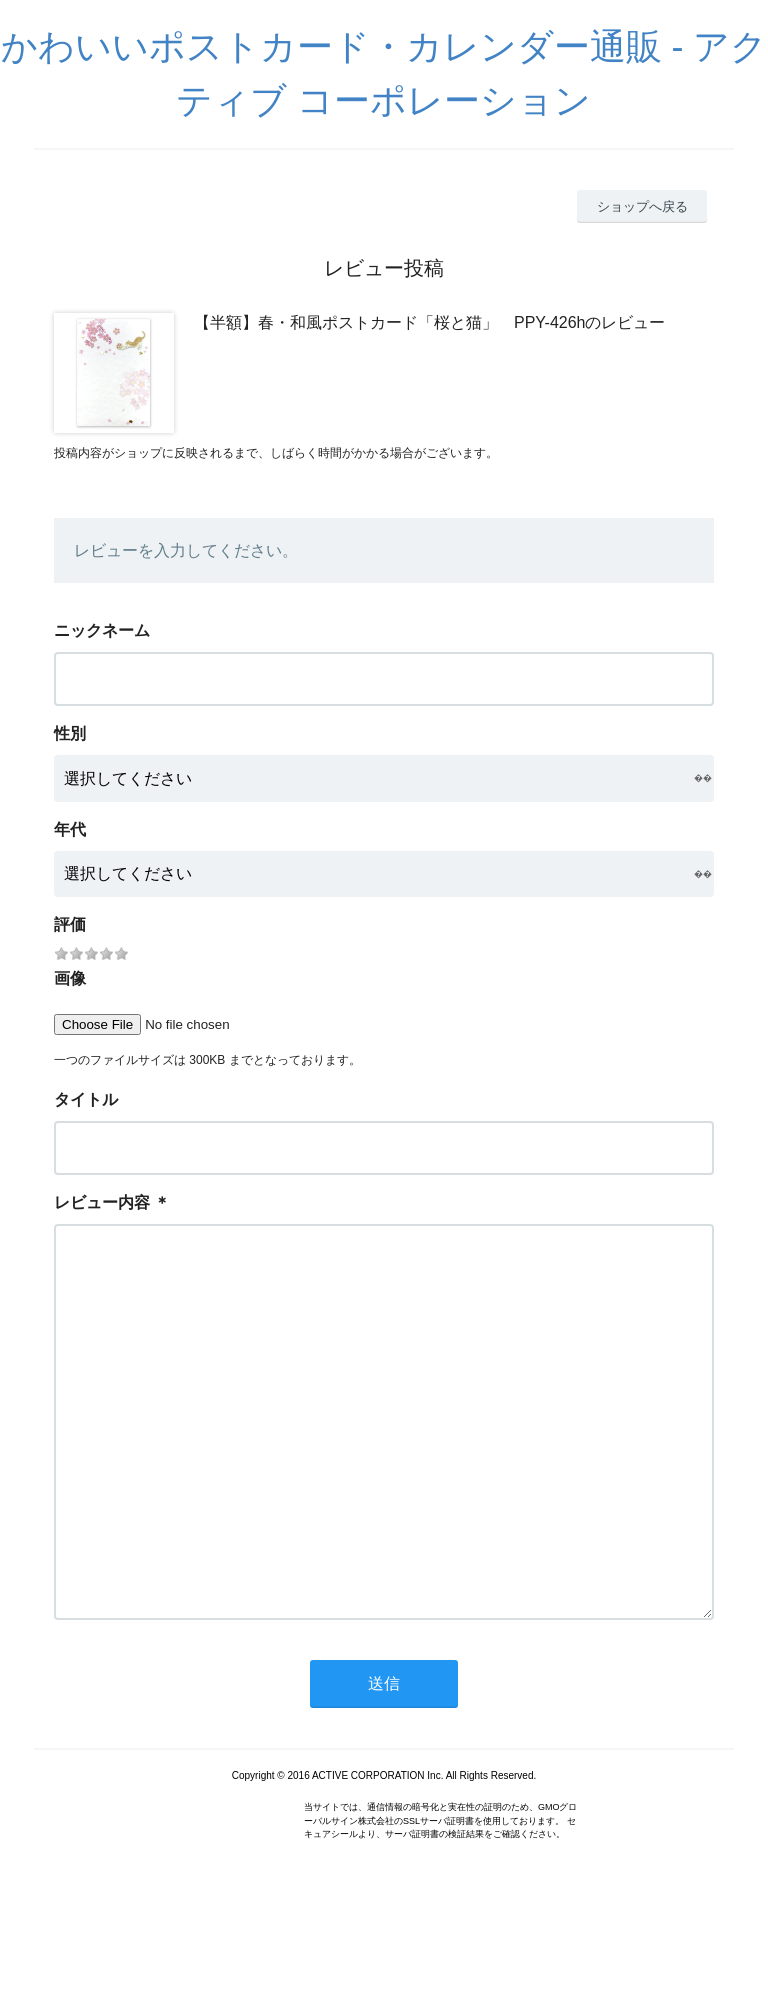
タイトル (86, 1099)
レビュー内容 (102, 1202)
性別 (70, 733)
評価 (70, 924)
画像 (70, 978)
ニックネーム (102, 630)
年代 (70, 829)
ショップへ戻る (642, 206)
